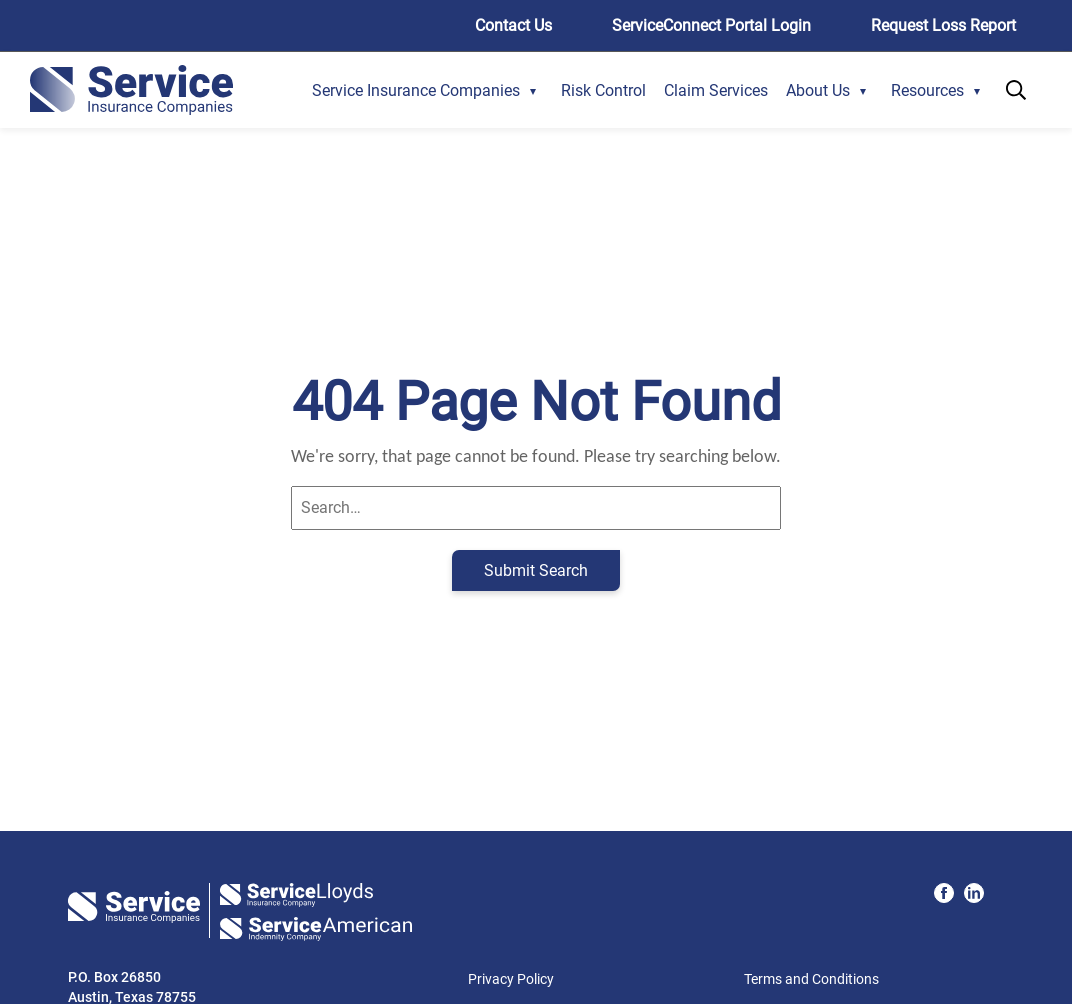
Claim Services (716, 90)
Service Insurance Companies (416, 90)
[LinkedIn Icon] (974, 893)
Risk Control (603, 90)
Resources (927, 90)
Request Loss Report (943, 25)
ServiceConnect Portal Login (711, 25)
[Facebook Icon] (944, 893)
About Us (818, 90)
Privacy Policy (511, 979)
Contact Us (513, 25)
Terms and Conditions (811, 979)
